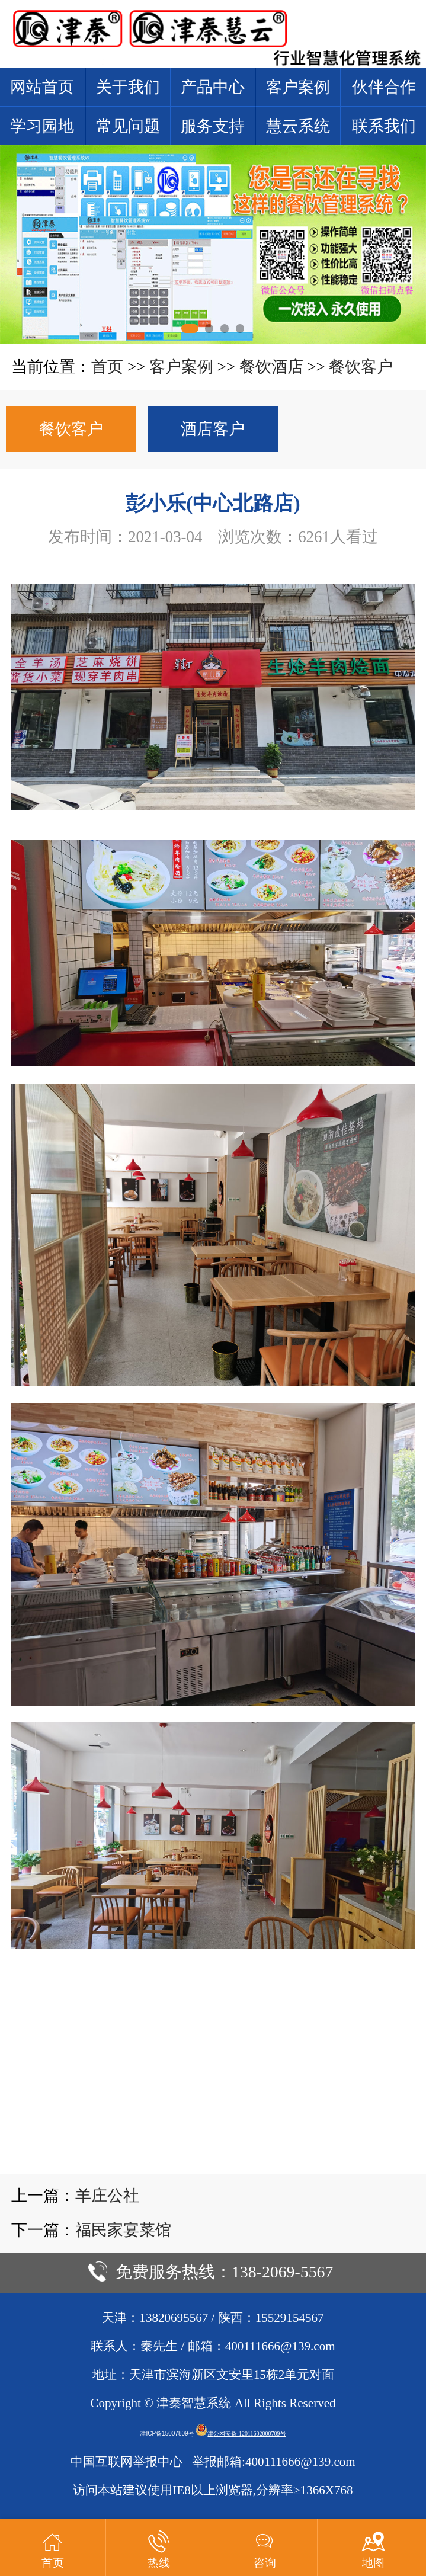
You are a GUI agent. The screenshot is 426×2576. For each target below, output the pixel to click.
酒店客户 (213, 429)
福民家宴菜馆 (123, 2230)
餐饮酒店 (271, 367)
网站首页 (42, 87)
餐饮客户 (361, 367)
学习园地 (42, 126)
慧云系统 (298, 126)
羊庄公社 (107, 2196)
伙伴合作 (384, 87)
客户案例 (298, 87)
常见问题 (128, 126)
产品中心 (213, 87)
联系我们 (384, 126)
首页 (107, 367)
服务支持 (213, 126)
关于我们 (128, 87)
